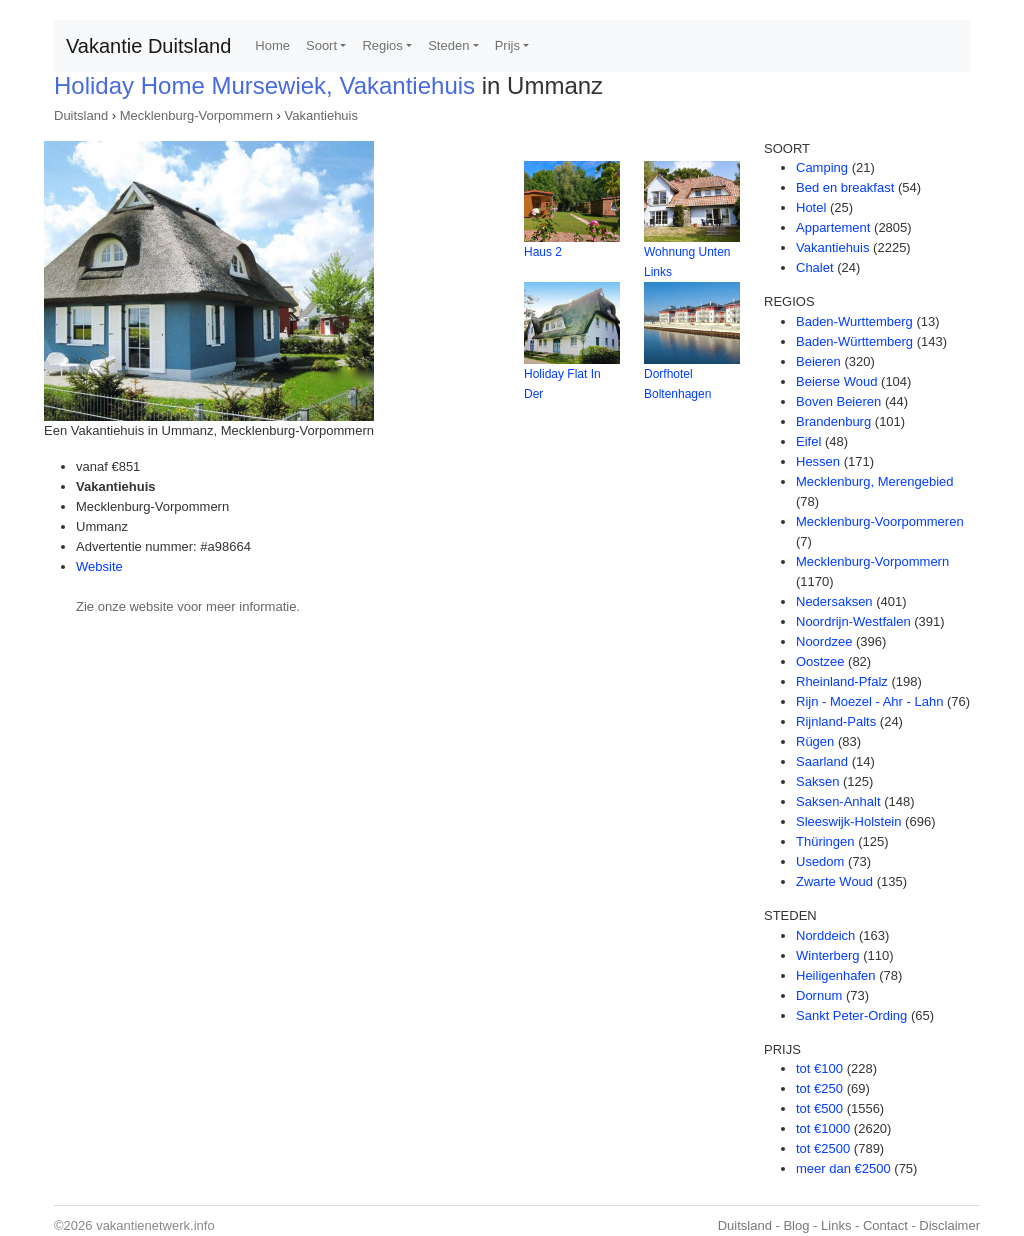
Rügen (815, 741)
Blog (796, 1225)
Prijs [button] (507, 45)
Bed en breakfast (845, 187)
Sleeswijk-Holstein (848, 821)
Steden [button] (448, 45)
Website (99, 566)
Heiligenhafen (836, 975)
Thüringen (825, 841)
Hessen (818, 461)
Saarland (822, 761)
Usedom (820, 861)
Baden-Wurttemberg (854, 321)
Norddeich (825, 935)
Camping (822, 167)
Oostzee (820, 661)
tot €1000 (823, 1128)
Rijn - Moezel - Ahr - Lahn (869, 701)
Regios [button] (382, 45)
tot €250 (819, 1088)
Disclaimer (949, 1225)
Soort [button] (321, 45)
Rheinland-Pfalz (842, 681)
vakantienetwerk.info (155, 1225)
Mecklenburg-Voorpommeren (880, 521)
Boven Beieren (838, 401)
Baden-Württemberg (854, 341)
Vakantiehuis (321, 115)
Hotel (811, 207)
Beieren (818, 361)
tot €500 (819, 1108)
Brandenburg (833, 421)
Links (836, 1225)
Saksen (817, 781)
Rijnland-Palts (836, 721)
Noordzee (824, 641)
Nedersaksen (834, 601)
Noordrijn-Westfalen (853, 621)
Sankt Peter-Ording (851, 1015)
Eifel (808, 441)
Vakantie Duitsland (148, 46)
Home (272, 45)
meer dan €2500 (843, 1168)
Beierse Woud (836, 381)
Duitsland (81, 115)
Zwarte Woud (834, 881)
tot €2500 (823, 1148)
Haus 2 (543, 252)
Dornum (819, 995)
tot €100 (819, 1068)
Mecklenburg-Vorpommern (196, 115)
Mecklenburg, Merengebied (875, 481)
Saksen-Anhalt (838, 801)
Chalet (815, 267)
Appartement (833, 227)
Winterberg (828, 955)
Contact (885, 1225)
